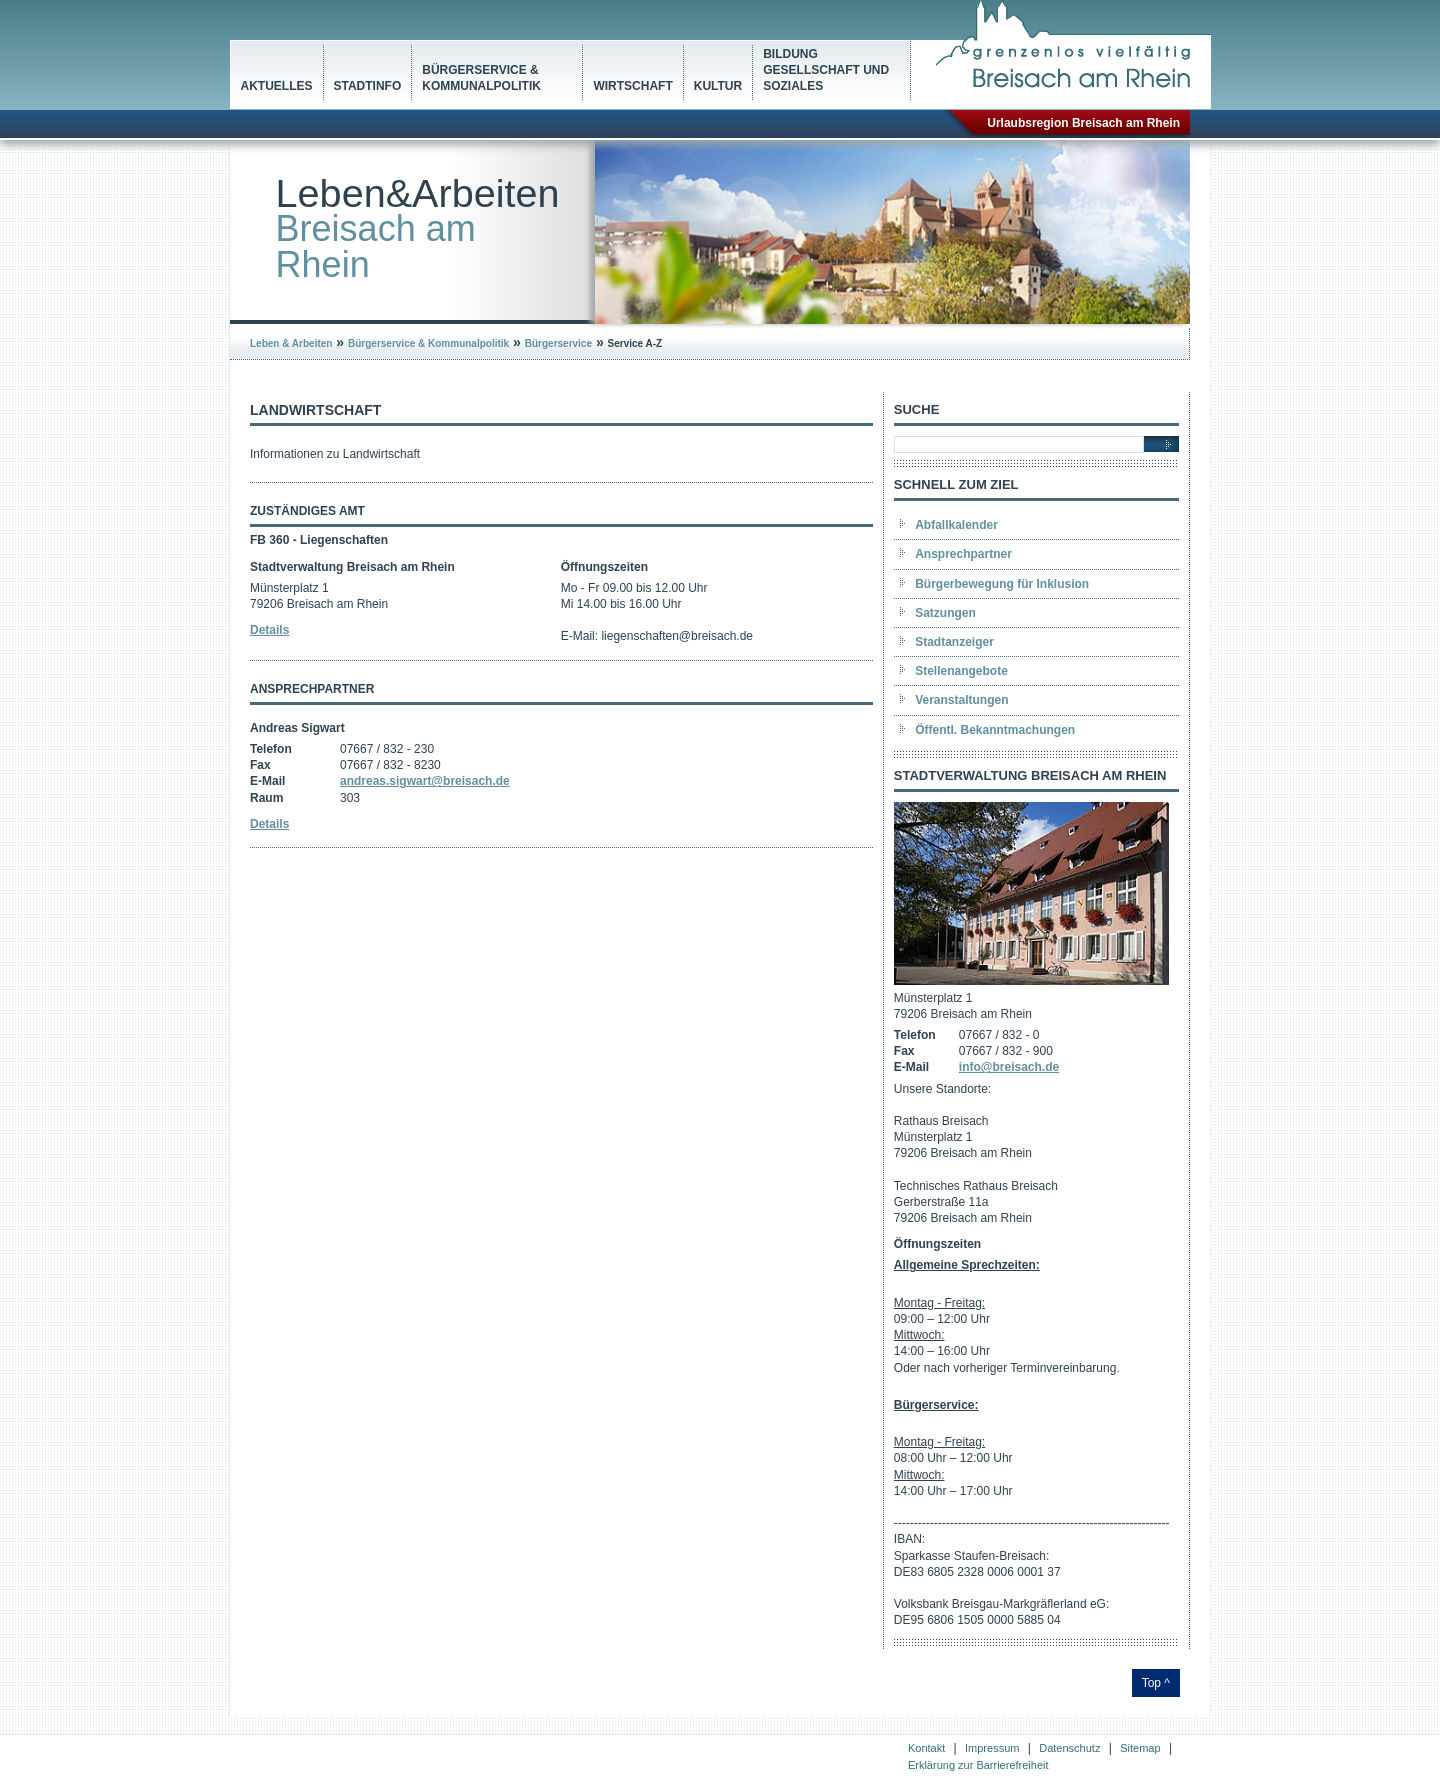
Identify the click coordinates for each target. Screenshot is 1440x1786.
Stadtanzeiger (954, 642)
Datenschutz (1069, 1748)
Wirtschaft (632, 86)
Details (269, 630)
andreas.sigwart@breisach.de (425, 781)
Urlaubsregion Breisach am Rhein (1083, 123)
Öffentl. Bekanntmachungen (995, 730)
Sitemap (1140, 1748)
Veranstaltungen (961, 700)
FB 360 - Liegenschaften (319, 540)
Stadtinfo (368, 86)
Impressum (992, 1748)
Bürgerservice (558, 343)
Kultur (718, 86)
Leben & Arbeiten (291, 343)
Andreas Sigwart (297, 728)
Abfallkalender (956, 525)
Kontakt (926, 1748)
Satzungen (945, 613)
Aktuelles (277, 86)
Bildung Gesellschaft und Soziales (826, 70)
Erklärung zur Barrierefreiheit (978, 1765)
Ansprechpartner (963, 554)
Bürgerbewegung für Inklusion (1002, 584)
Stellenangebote (961, 671)
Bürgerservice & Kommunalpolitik (481, 78)
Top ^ (1156, 1683)
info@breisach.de (1009, 1067)
